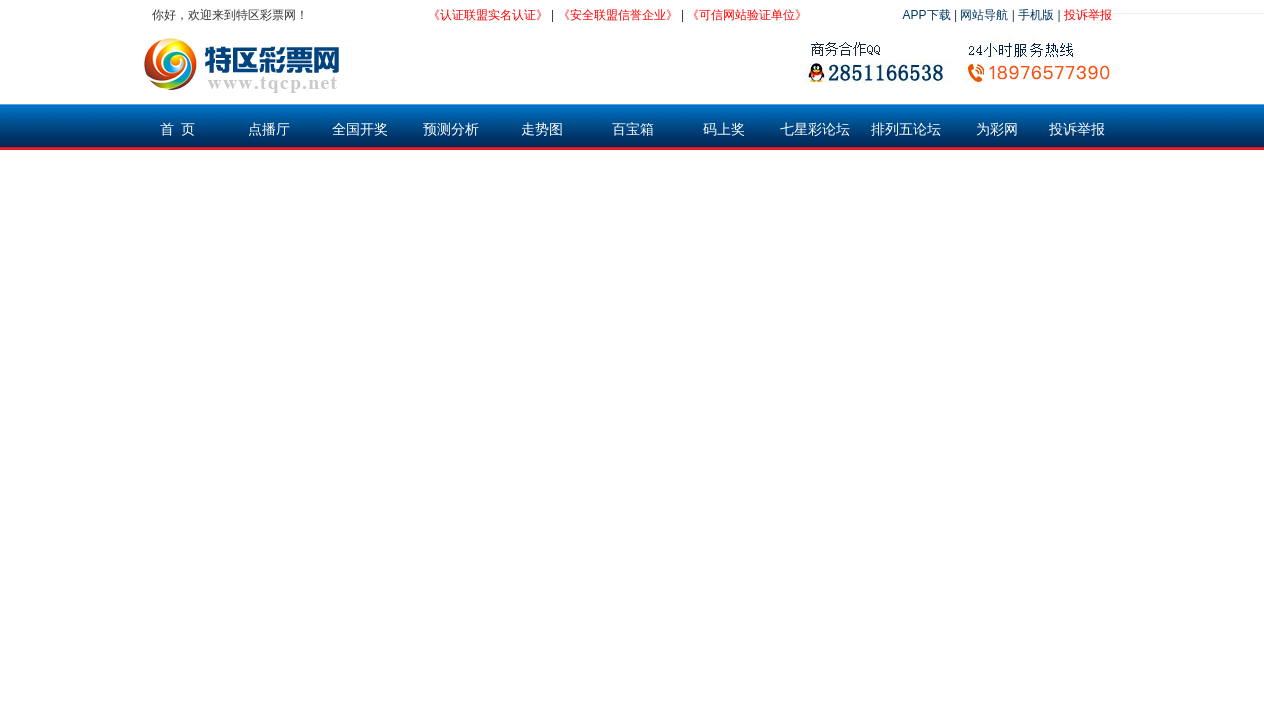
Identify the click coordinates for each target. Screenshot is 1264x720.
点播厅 (269, 129)
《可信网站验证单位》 (747, 15)
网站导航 (984, 15)
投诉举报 (1088, 15)
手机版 (1036, 15)
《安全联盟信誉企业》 (618, 15)
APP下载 (927, 15)
